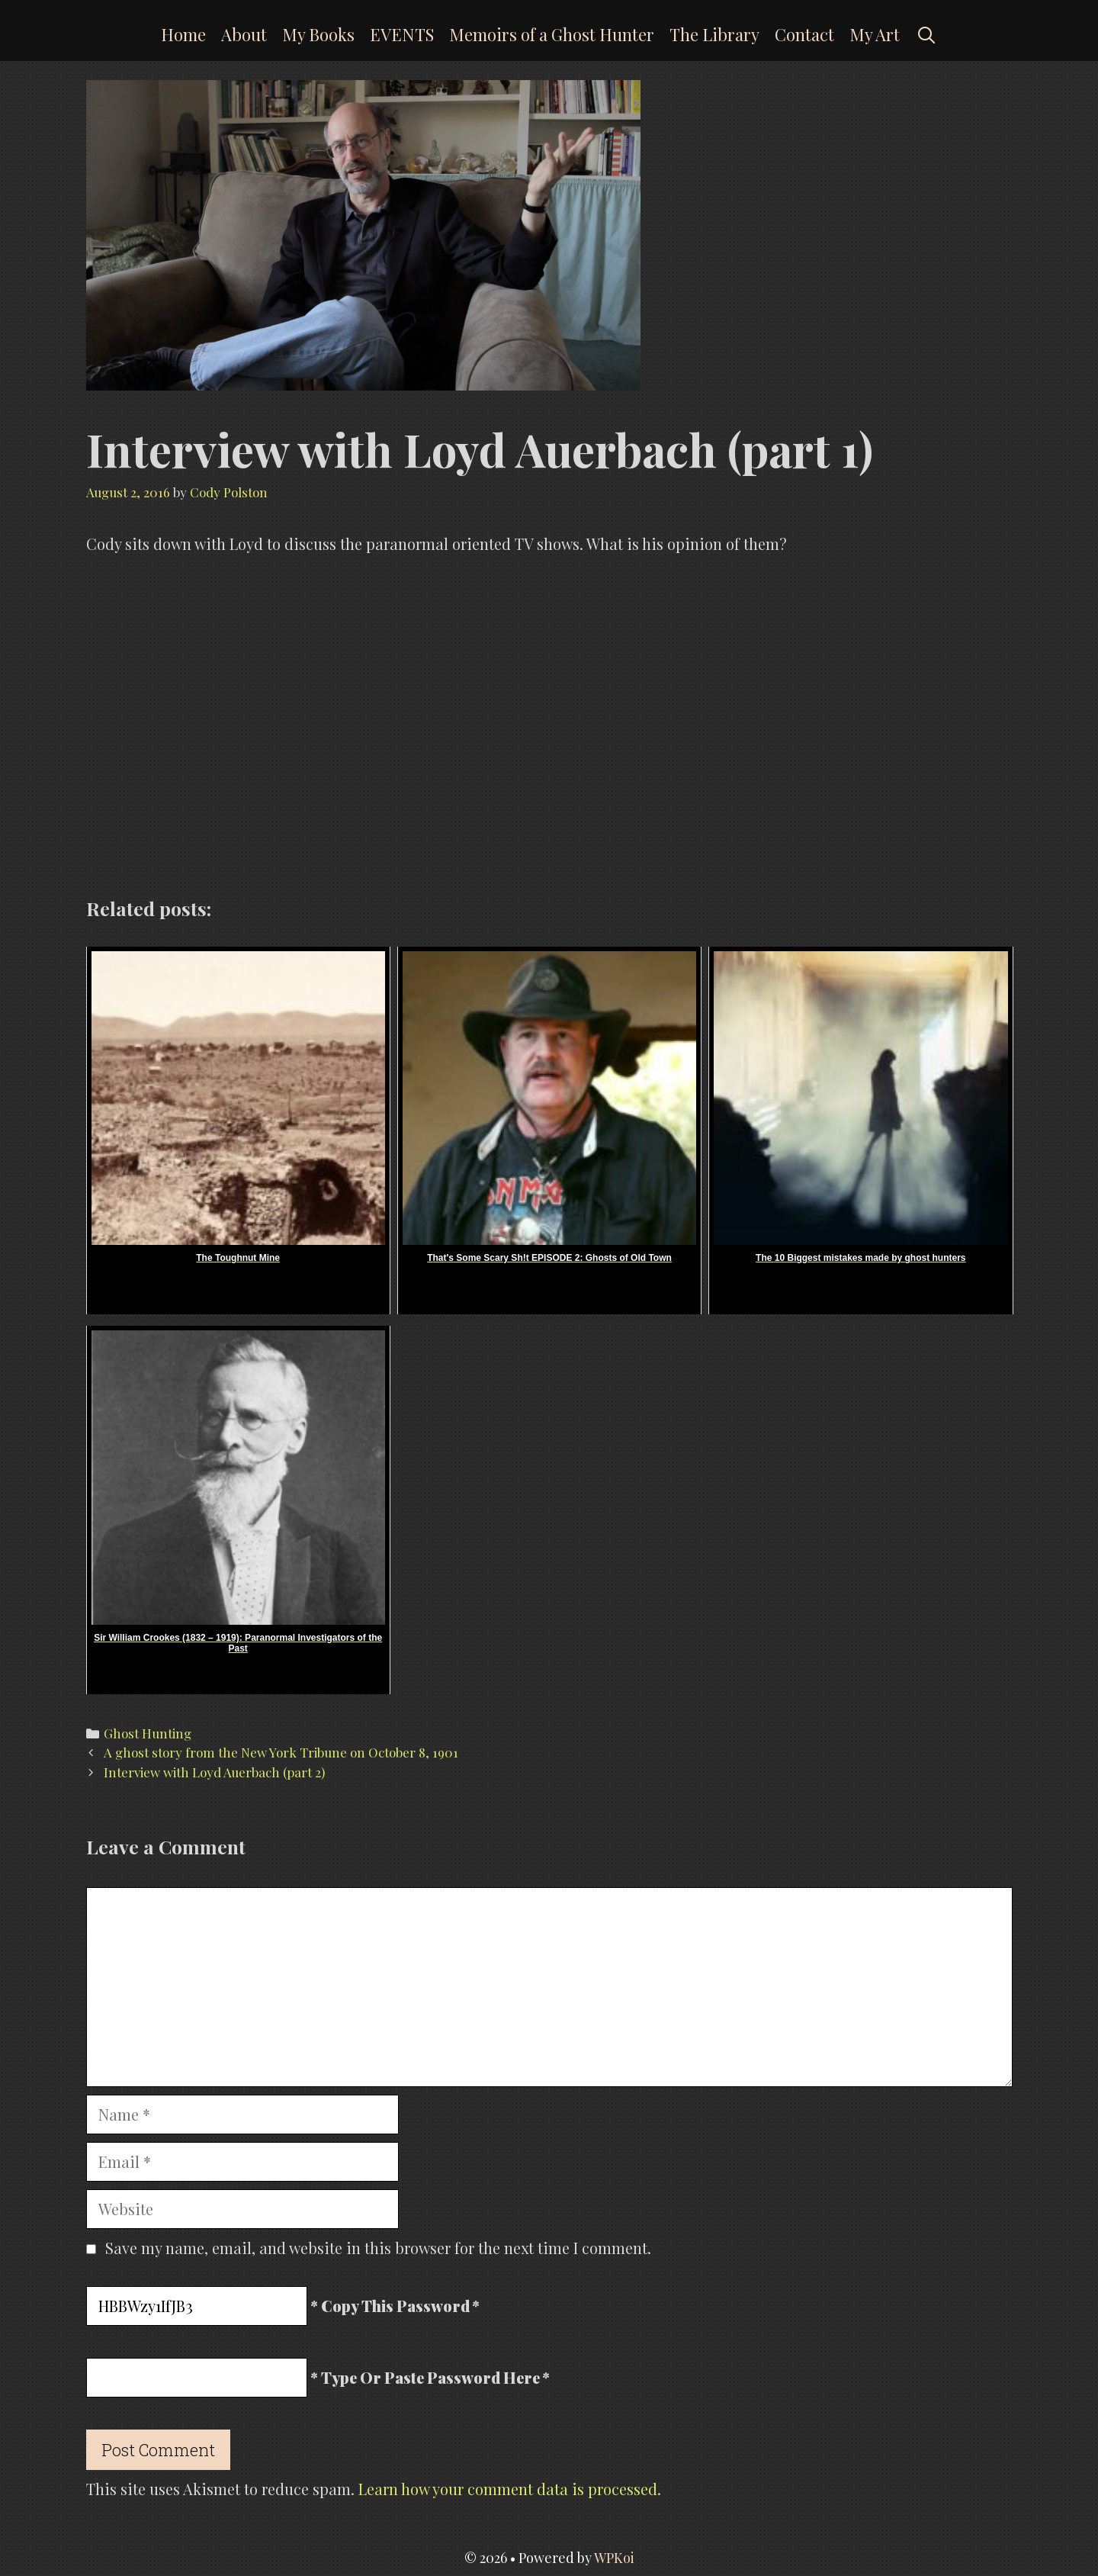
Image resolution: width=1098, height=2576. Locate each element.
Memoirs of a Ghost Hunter (551, 34)
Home (183, 34)
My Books (318, 34)
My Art (874, 34)
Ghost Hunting (147, 1733)
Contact (804, 34)
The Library (714, 34)
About (244, 34)
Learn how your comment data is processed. (509, 2488)
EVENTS (402, 34)
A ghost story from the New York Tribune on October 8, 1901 (281, 1752)
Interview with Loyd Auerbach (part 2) (214, 1772)
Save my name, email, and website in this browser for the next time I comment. (378, 2247)
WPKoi (614, 2558)
